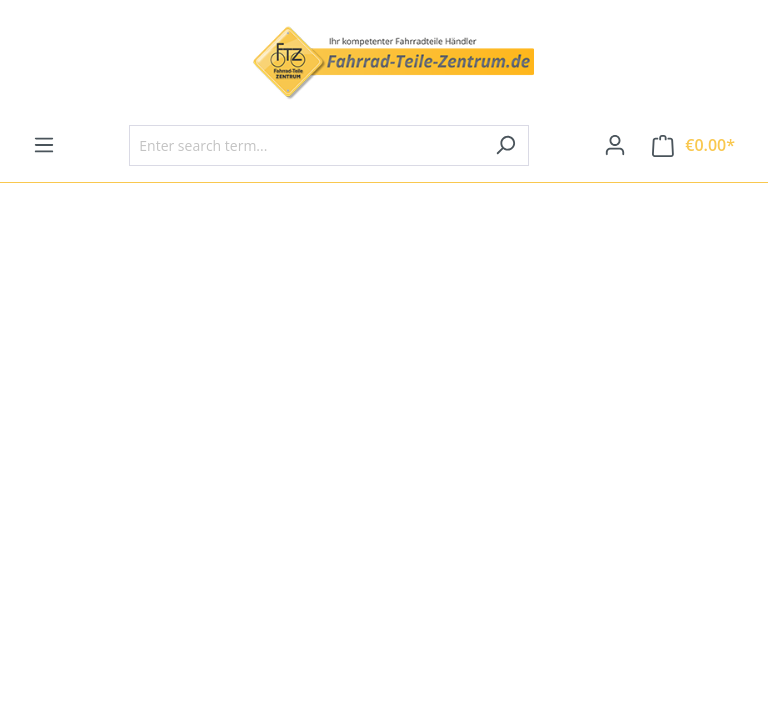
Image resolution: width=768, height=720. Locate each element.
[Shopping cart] (693, 145)
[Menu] (44, 145)
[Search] (505, 145)
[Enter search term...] (306, 145)
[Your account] (615, 145)
